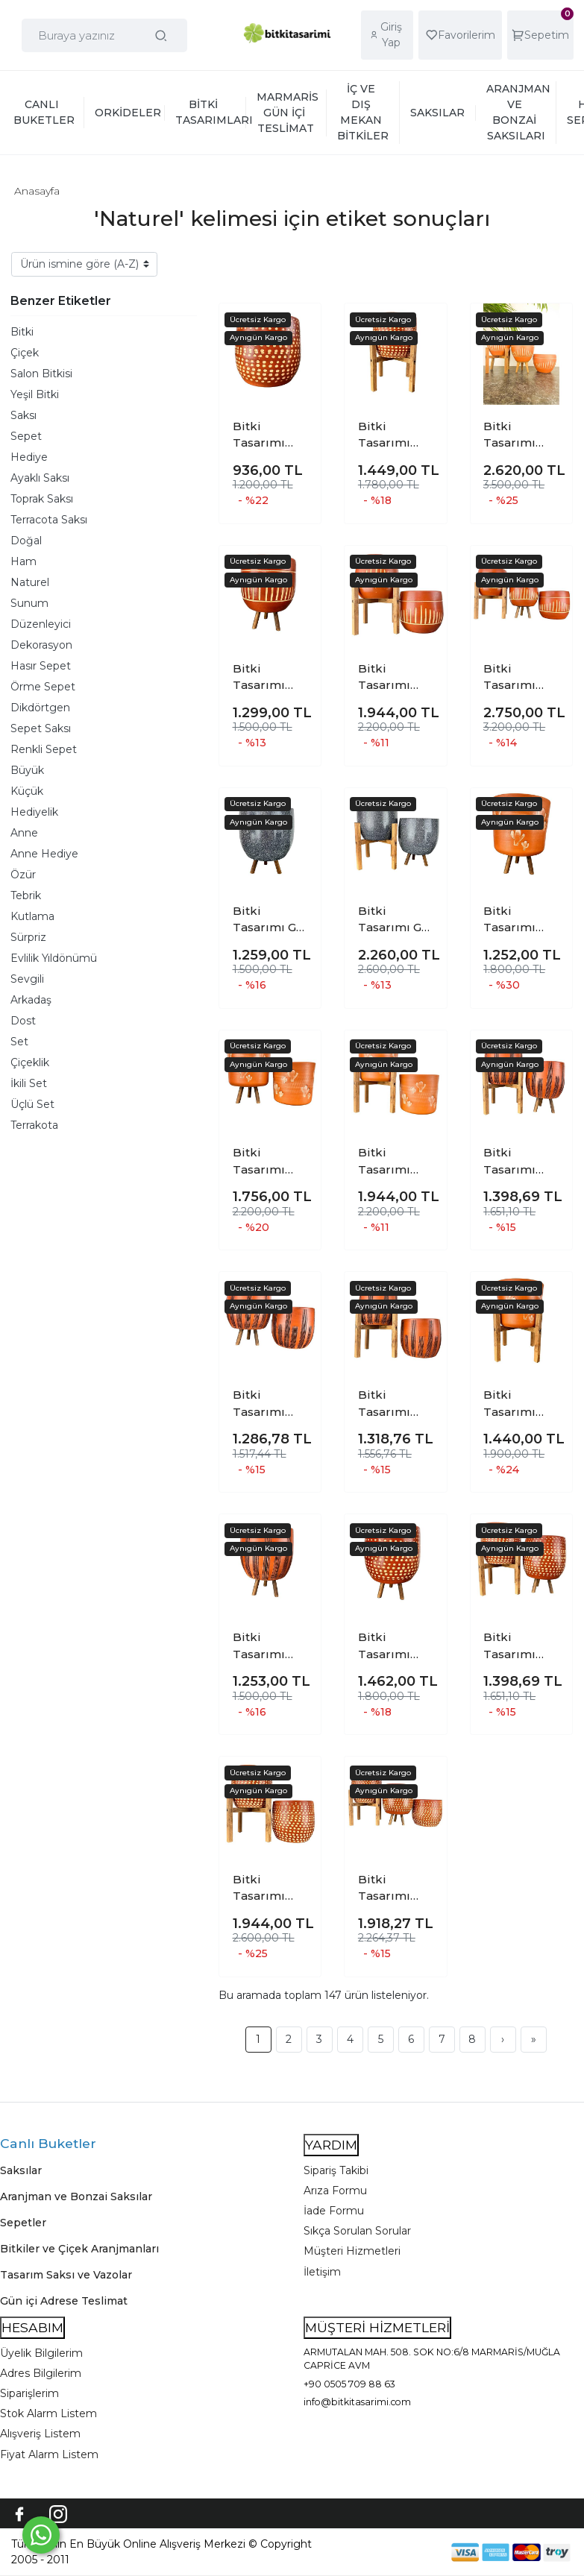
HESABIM (32, 2327)
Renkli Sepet (43, 749)
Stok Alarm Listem (48, 2413)
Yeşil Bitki (34, 394)
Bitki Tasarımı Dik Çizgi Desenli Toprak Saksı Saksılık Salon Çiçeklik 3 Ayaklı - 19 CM (270, 677)
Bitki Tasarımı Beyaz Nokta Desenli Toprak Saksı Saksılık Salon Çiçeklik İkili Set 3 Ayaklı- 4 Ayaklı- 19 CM (521, 1646)
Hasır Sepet (40, 666)
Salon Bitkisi (41, 373)
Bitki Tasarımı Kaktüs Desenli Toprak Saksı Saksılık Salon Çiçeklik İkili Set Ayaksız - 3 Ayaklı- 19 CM (270, 1161)
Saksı (23, 415)
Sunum (29, 603)
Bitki (22, 331)
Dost (23, 1020)
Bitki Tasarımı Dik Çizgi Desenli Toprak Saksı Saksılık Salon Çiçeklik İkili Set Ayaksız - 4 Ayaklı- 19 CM (395, 677)
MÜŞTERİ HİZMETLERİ (377, 2327)
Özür (23, 874)
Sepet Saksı (40, 728)
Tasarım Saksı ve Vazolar (66, 2274)
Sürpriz (28, 937)
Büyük (27, 770)
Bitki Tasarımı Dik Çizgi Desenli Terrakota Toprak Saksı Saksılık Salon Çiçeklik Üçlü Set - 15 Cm (521, 435)
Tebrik (25, 895)
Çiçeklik (29, 1062)
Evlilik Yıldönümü (53, 958)
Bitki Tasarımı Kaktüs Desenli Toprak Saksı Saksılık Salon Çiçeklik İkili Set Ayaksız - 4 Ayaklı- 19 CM (395, 1161)
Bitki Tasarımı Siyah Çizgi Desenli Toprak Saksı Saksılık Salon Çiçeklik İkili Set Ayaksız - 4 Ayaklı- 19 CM (395, 1404)
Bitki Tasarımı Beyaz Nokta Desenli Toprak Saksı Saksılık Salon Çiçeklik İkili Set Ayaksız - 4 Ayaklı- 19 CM (270, 1888)
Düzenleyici (40, 624)
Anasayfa (37, 191)
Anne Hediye (44, 853)
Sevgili (27, 979)
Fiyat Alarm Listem (49, 2454)
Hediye (29, 457)
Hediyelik (34, 812)
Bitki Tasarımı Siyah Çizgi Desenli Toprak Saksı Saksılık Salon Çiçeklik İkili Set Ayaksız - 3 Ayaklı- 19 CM (270, 1404)
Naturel (29, 582)
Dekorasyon (41, 645)
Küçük (26, 791)
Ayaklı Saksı (39, 478)
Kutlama (32, 916)
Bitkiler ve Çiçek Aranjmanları (79, 2248)
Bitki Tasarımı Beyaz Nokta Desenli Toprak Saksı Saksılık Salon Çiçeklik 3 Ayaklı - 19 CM (395, 1646)
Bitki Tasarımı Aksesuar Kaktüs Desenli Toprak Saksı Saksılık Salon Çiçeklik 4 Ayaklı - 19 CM (521, 1404)
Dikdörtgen (40, 707)
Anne (24, 833)
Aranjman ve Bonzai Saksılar (76, 2196)
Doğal (26, 540)
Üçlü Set (32, 1104)
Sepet (26, 436)
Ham (23, 561)
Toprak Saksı (41, 499)
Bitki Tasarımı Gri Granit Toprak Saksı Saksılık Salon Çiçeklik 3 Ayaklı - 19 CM (270, 920)
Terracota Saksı (48, 519)
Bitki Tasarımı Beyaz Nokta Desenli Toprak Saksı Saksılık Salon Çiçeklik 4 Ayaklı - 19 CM (395, 435)
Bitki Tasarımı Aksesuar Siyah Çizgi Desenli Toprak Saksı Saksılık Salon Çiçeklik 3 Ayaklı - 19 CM (270, 1646)
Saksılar (21, 2170)
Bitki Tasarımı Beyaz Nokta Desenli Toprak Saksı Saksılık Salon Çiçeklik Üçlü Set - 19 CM (395, 1888)
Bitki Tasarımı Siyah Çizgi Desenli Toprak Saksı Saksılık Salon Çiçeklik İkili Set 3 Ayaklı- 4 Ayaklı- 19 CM (521, 1161)
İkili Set (28, 1083)
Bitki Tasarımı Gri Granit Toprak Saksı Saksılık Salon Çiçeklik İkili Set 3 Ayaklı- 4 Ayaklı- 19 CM (395, 920)
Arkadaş (30, 1000)
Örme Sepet (42, 686)
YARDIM (331, 2145)
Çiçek (24, 352)
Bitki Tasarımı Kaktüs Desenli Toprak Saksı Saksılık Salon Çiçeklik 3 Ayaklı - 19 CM (521, 920)
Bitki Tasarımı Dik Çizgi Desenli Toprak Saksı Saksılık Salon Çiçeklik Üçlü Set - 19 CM (521, 677)
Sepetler (23, 2222)
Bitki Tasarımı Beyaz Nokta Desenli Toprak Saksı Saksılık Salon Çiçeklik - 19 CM (270, 435)
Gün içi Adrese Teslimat (64, 2301)
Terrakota (34, 1125)
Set (19, 1041)
